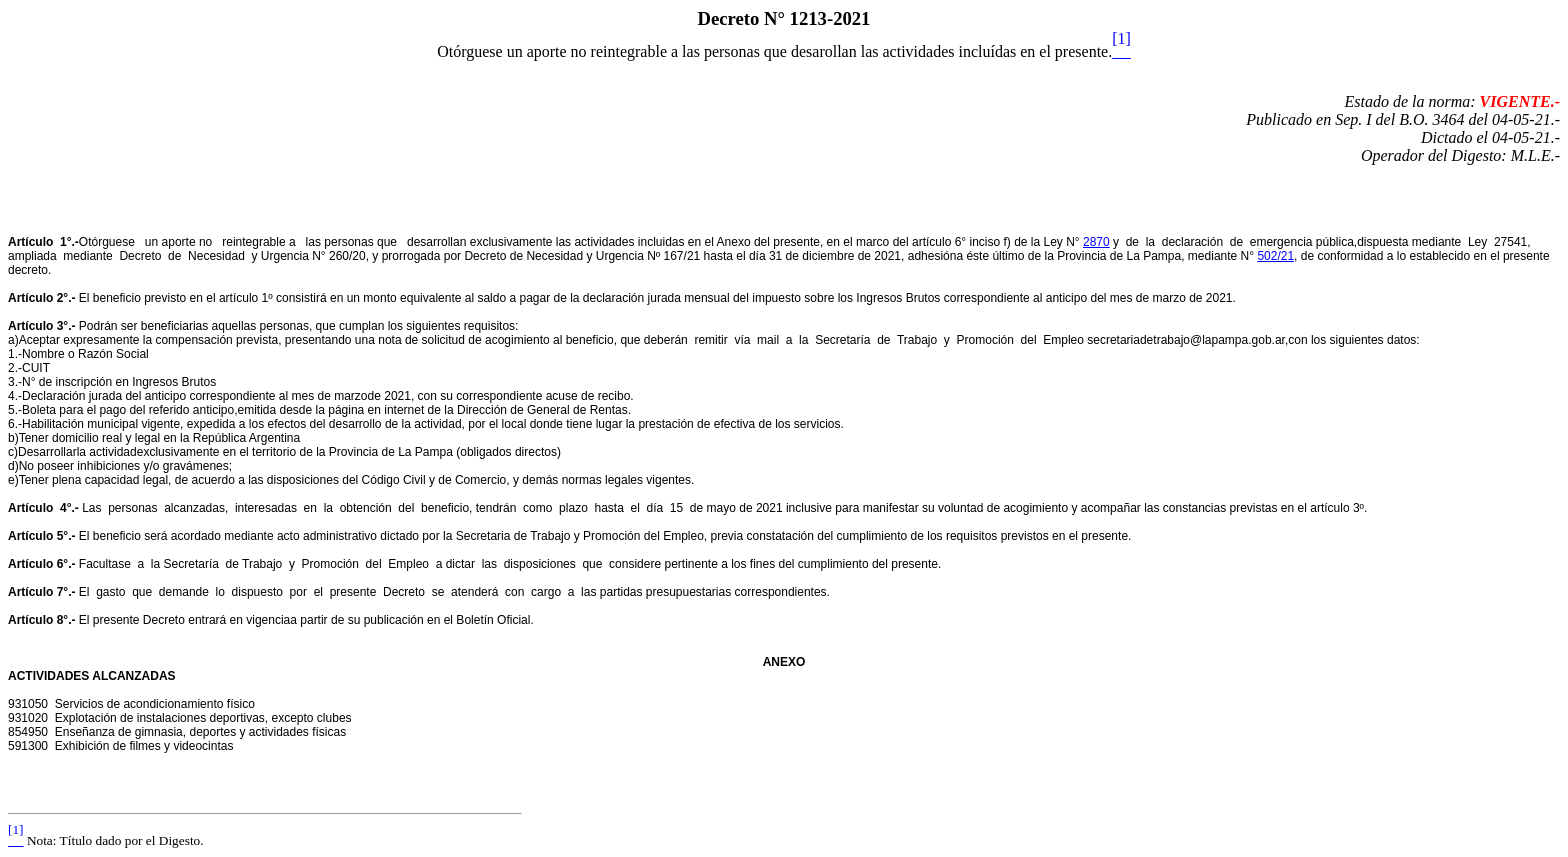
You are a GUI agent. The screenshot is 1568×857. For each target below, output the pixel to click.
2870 (1096, 242)
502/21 (1275, 256)
